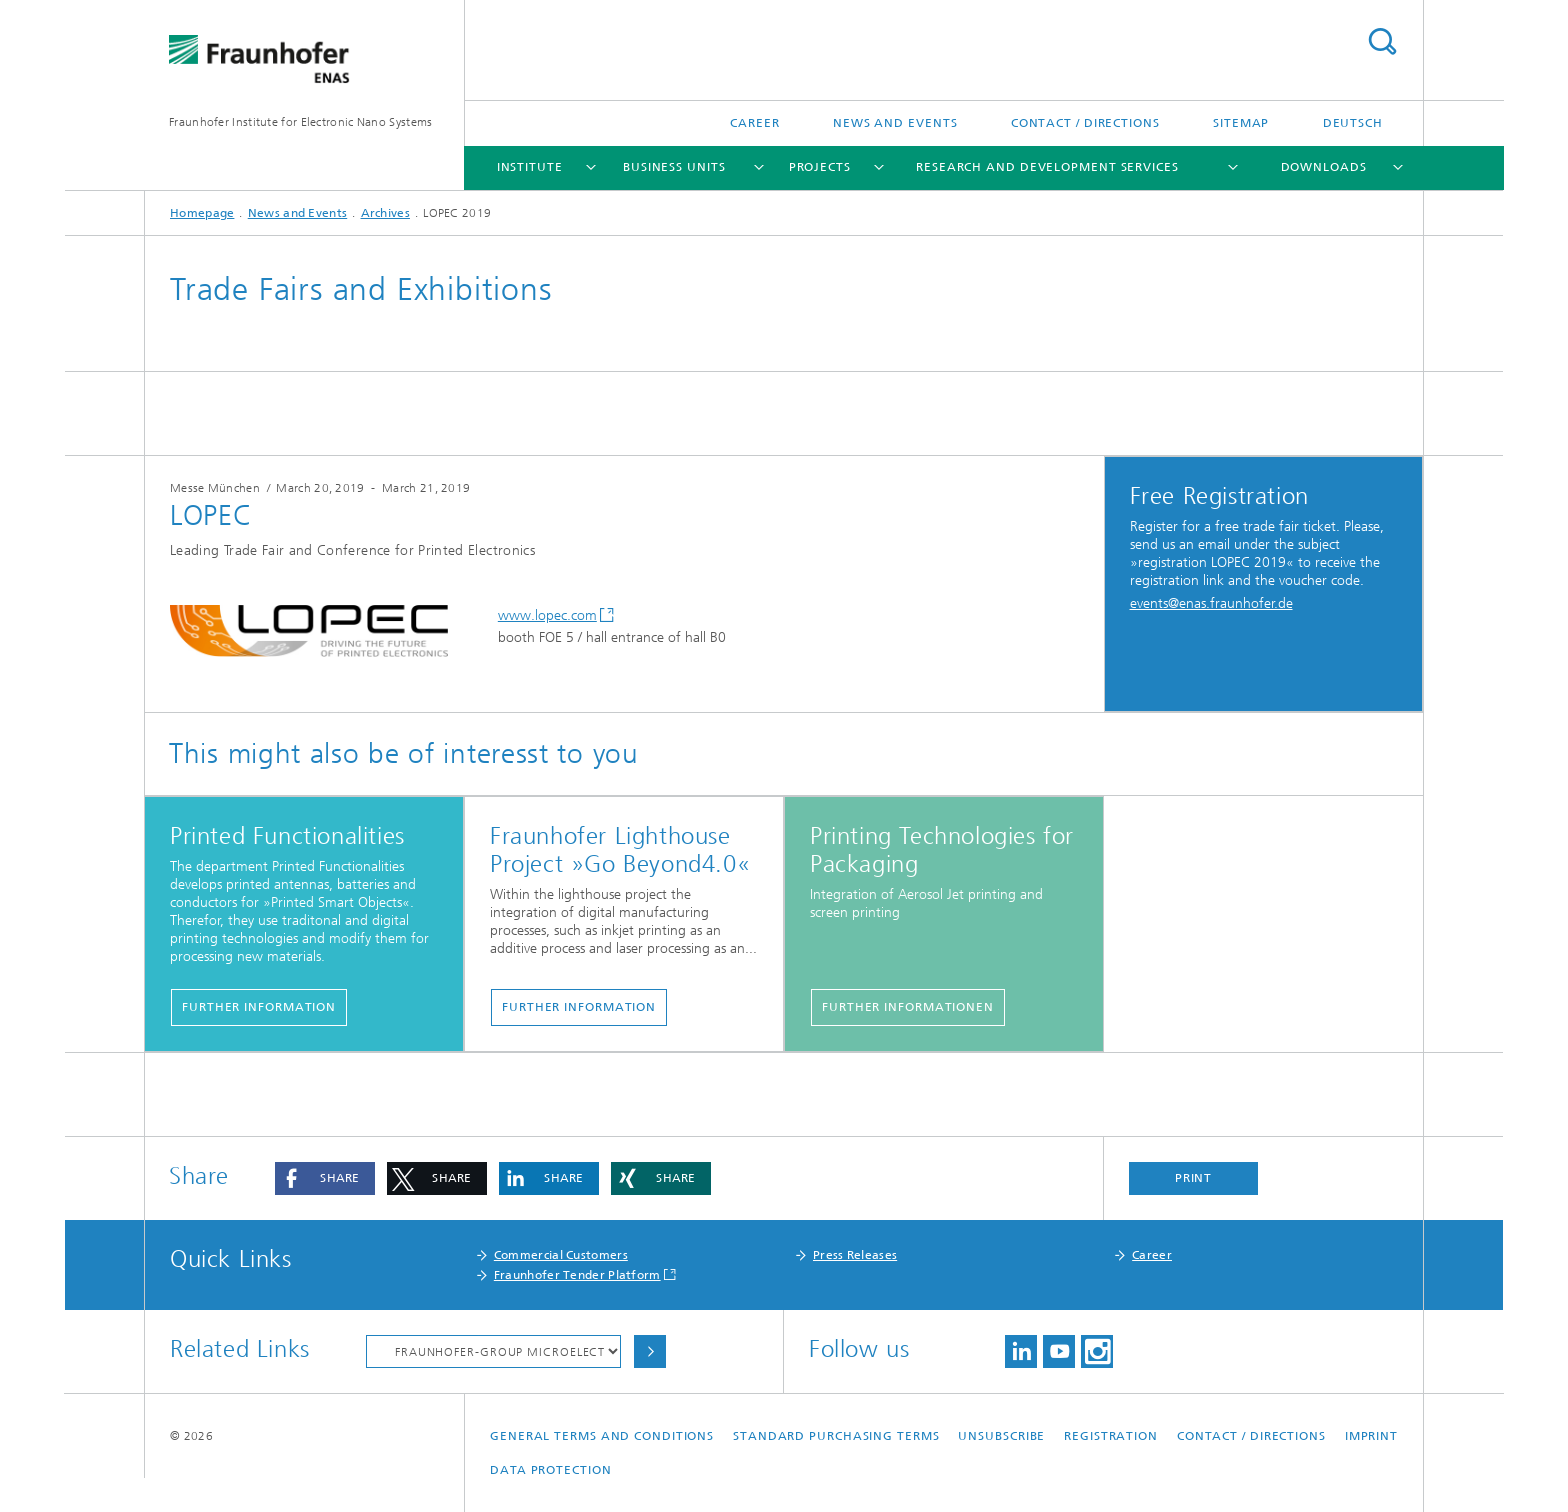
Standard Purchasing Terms (836, 1436)
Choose (650, 1351)
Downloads (1324, 167)
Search (1382, 41)
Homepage (202, 213)
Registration (1111, 1436)
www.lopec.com (547, 615)
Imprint (1371, 1436)
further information (259, 1007)
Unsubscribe (1001, 1436)
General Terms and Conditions (602, 1436)
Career (754, 123)
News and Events (895, 123)
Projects (820, 167)
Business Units (674, 167)
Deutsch (1353, 123)
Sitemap (1241, 123)
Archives (385, 213)
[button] (325, 1178)
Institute (530, 167)
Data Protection (551, 1470)
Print (1194, 1178)
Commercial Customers (561, 1255)
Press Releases (855, 1255)
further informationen (908, 1007)
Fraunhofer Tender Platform (577, 1275)
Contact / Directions (1085, 123)
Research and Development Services (1047, 167)
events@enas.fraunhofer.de (1211, 603)
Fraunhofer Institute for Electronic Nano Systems (300, 122)
